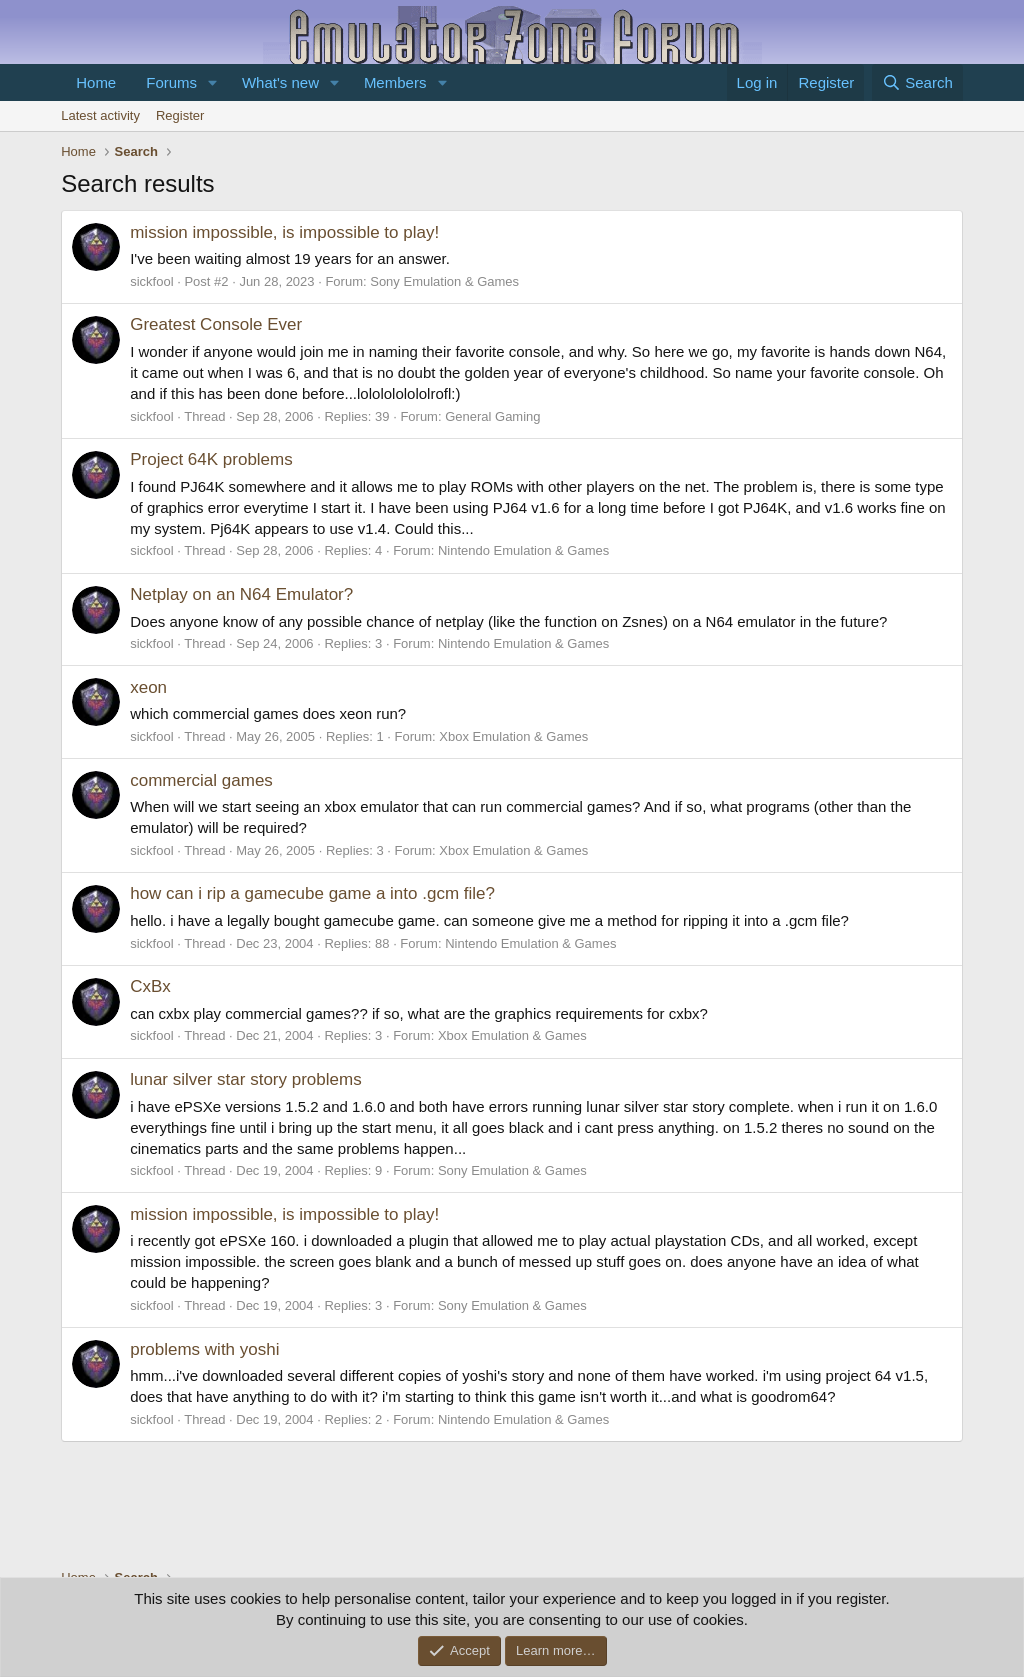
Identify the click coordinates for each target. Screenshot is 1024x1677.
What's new (280, 82)
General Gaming (492, 416)
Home (96, 82)
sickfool (151, 281)
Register (180, 115)
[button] (213, 82)
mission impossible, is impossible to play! (284, 232)
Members (395, 82)
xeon (148, 687)
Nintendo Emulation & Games (523, 550)
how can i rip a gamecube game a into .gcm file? (312, 893)
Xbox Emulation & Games (513, 736)
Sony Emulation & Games (444, 281)
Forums (171, 82)
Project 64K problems (211, 459)
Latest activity (100, 115)
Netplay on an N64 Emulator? (241, 594)
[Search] (917, 82)
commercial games (201, 780)
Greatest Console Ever (216, 324)
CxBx (150, 986)
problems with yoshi (204, 1349)
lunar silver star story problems (245, 1079)
